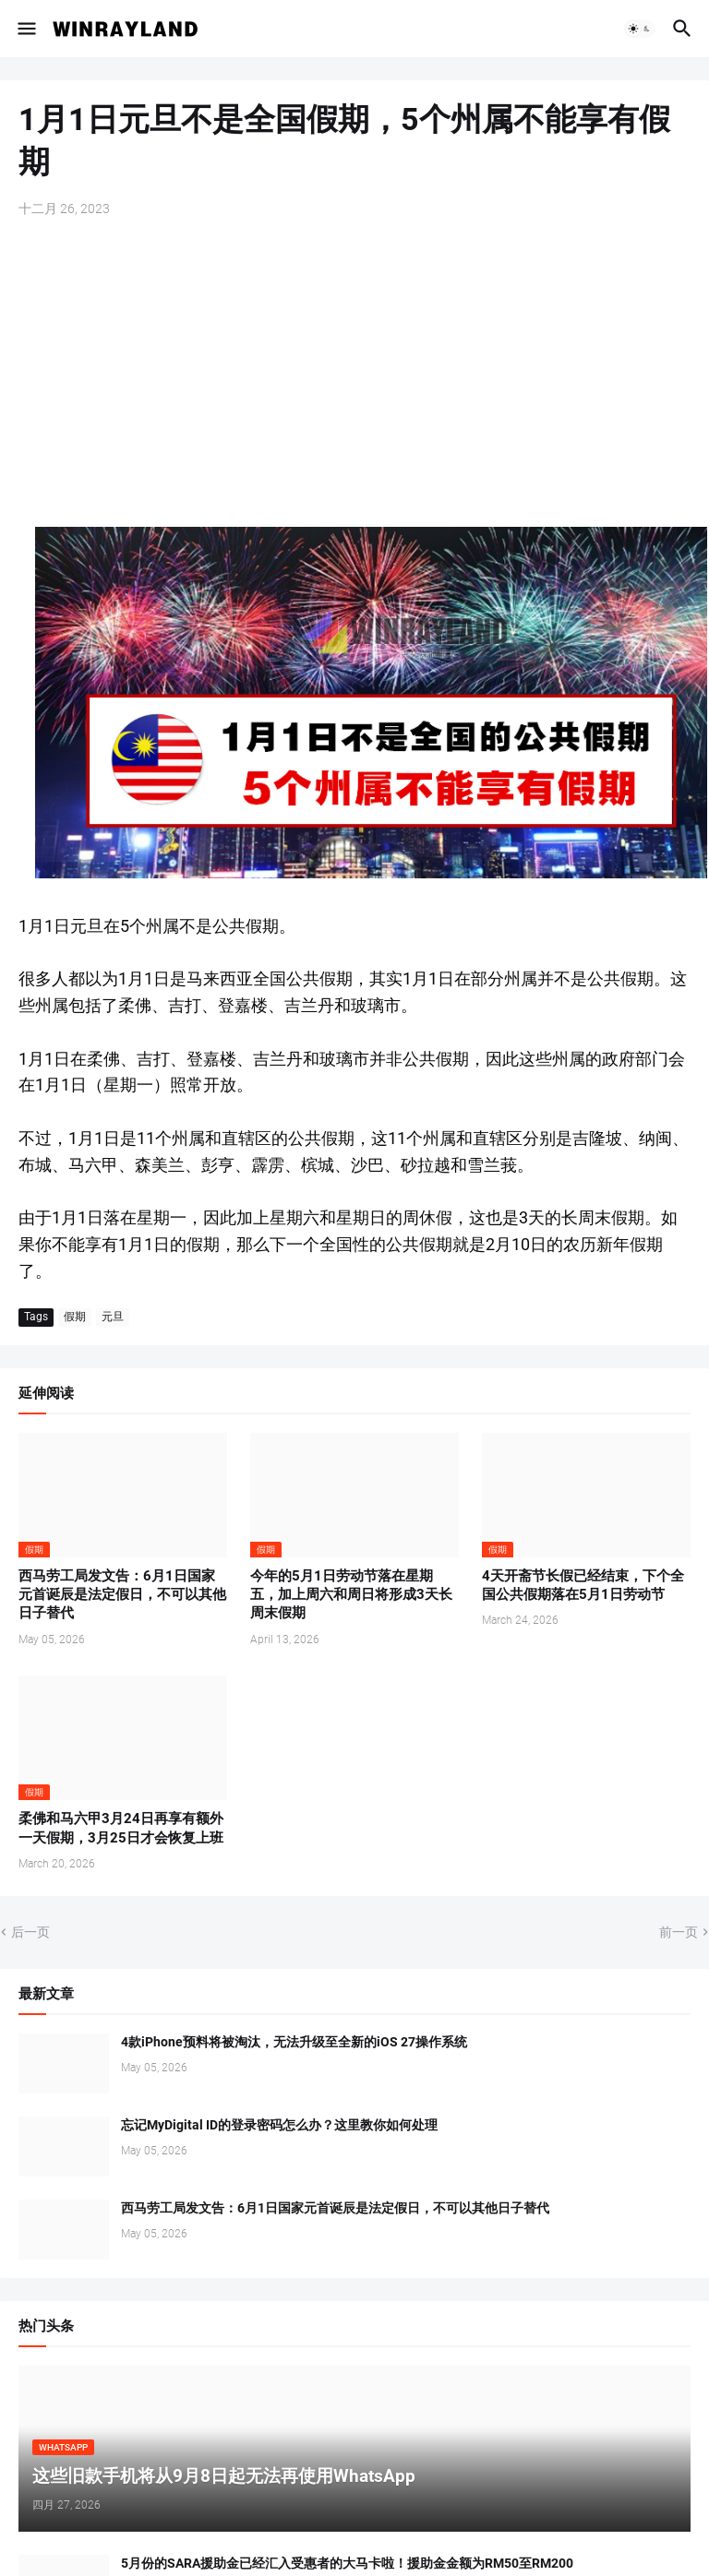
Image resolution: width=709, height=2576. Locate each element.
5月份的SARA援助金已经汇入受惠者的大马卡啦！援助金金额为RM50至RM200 (347, 2563)
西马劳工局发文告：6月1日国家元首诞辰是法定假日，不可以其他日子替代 (122, 1595)
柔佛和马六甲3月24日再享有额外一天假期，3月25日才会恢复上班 (120, 1827)
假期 (75, 1316)
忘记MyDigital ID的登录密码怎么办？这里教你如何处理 (279, 2124)
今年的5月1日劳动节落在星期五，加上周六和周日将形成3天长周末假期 (351, 1595)
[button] (25, 28)
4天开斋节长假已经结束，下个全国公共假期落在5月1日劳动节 (583, 1585)
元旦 (113, 1316)
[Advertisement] (354, 374)
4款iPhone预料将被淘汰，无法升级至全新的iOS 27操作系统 (294, 2041)
